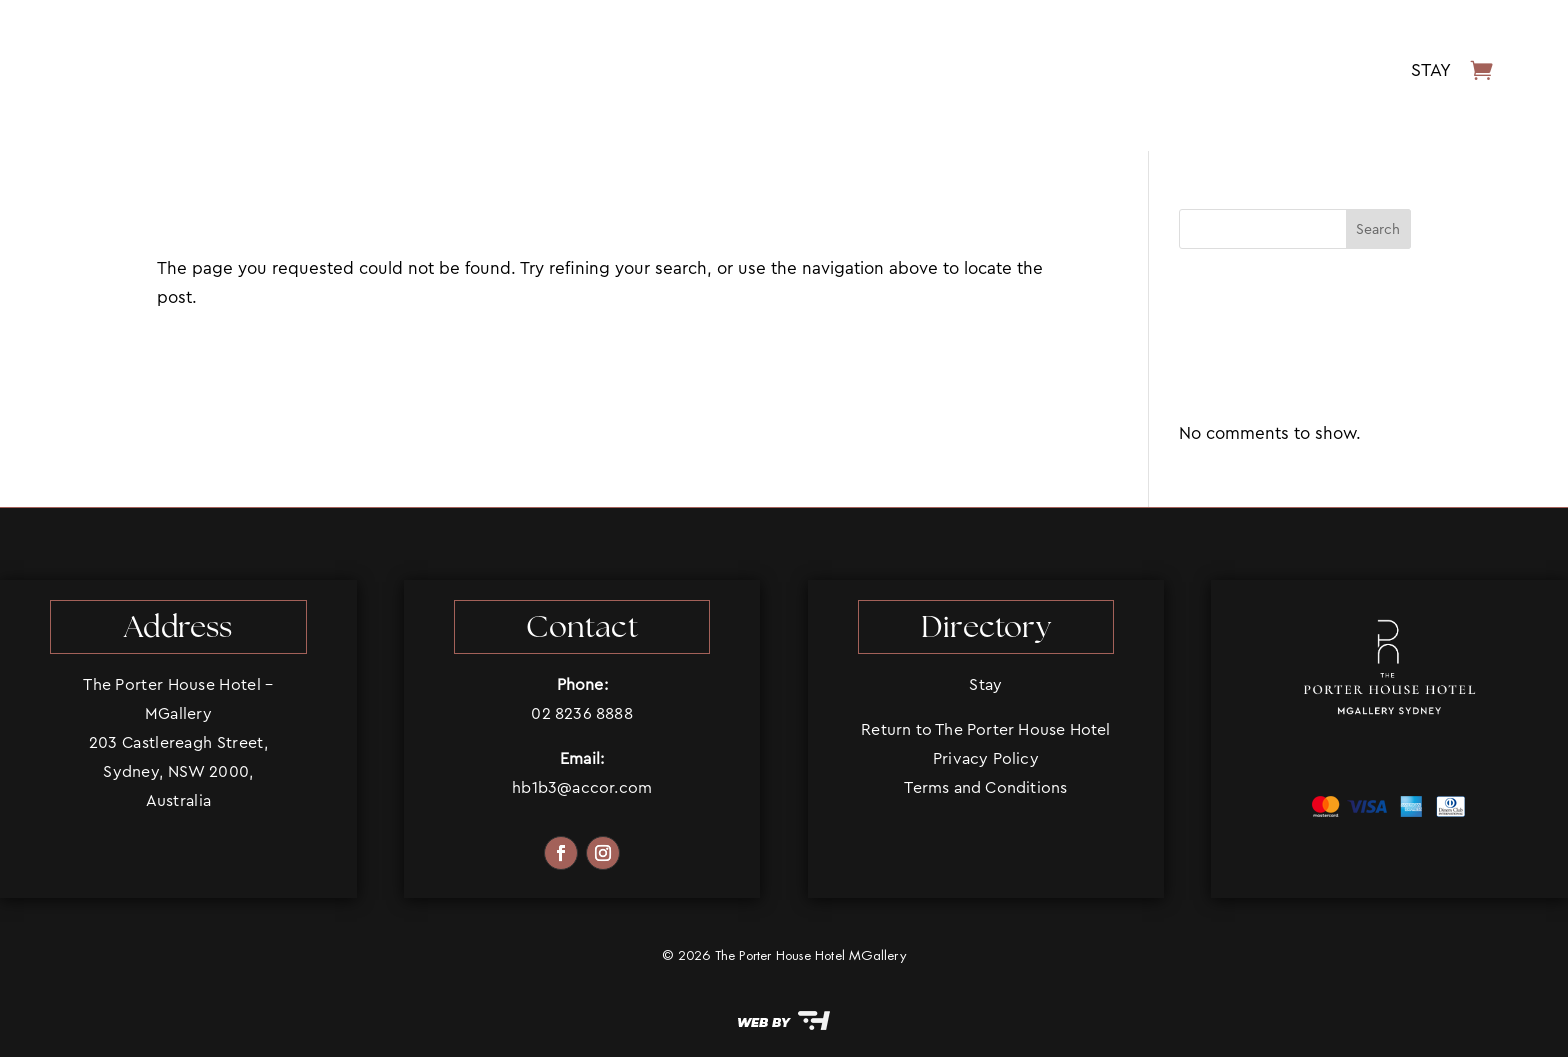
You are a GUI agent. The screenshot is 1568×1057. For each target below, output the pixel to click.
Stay (1431, 70)
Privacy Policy (986, 758)
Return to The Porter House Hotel (985, 729)
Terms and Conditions (985, 787)
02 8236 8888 (581, 713)
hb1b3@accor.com (582, 787)
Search (1378, 229)
